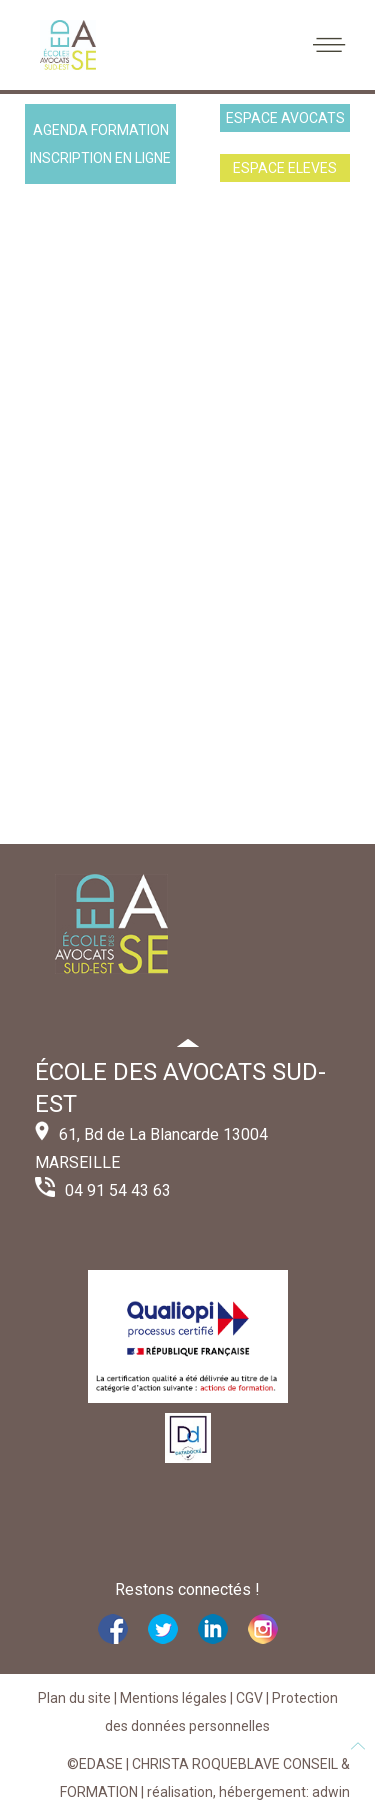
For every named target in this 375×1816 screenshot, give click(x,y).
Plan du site (74, 1698)
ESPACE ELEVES (285, 168)
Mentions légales (173, 1698)
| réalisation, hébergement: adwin (244, 1792)
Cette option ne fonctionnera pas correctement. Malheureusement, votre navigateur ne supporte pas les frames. (187, 519)
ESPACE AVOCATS (285, 118)
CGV (249, 1698)
